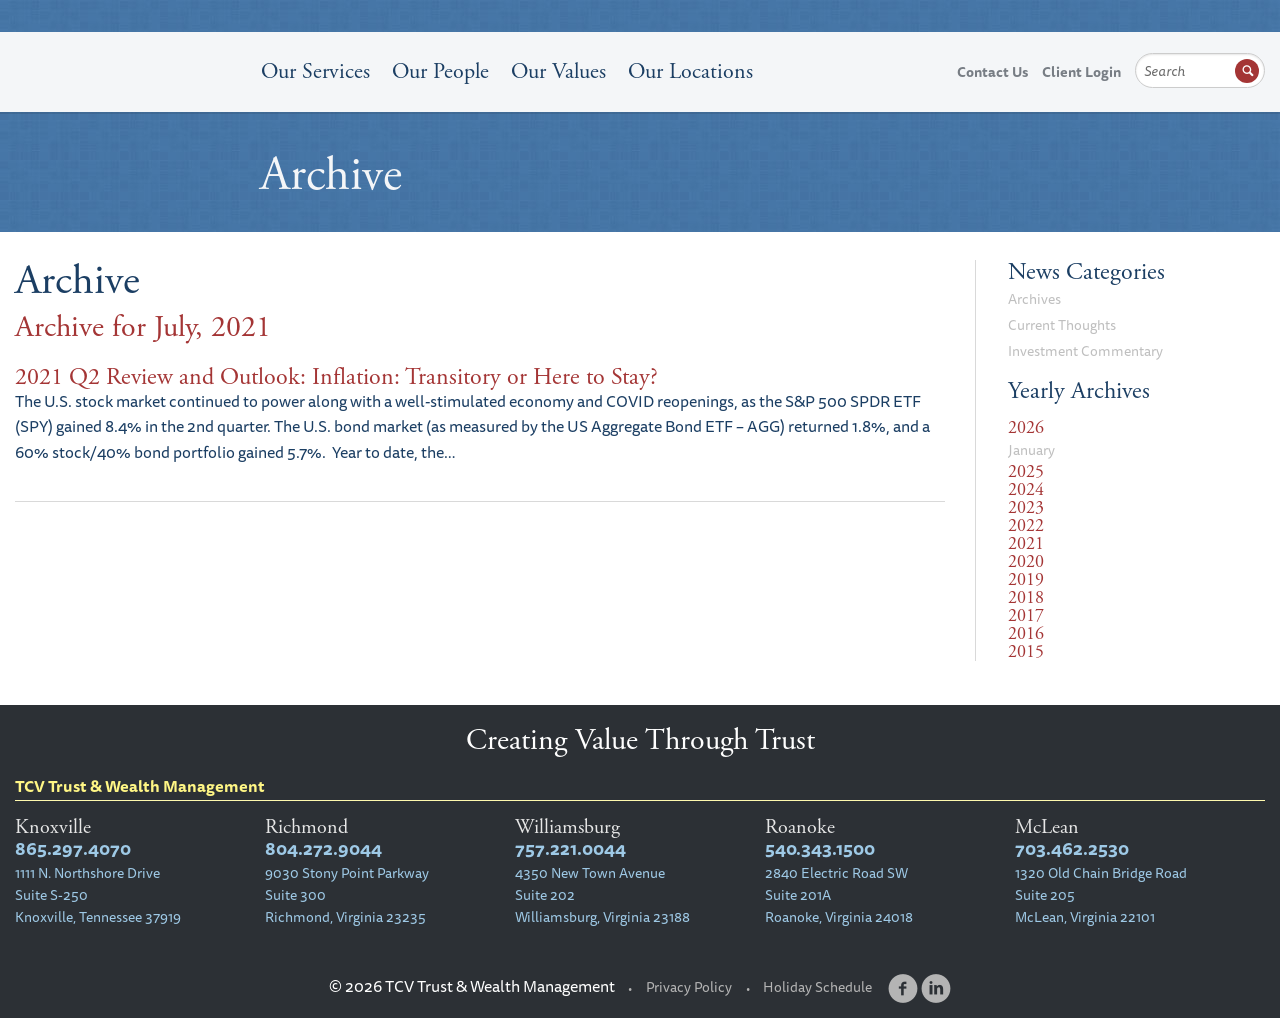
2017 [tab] (1026, 616)
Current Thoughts (1062, 325)
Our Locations (690, 72)
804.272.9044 (323, 848)
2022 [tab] (1026, 526)
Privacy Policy (689, 987)
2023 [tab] (1026, 508)
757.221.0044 (570, 848)
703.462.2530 (1072, 848)
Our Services (315, 72)
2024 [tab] (1026, 490)
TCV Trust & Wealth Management (130, 112)
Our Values (558, 72)
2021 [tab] (1026, 544)
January (1031, 450)
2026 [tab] (1026, 428)
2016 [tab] (1026, 634)
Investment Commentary (1085, 351)
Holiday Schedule (817, 987)
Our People (440, 72)
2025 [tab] (1026, 472)
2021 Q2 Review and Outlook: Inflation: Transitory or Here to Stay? (336, 377)
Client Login (1081, 72)
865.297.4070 (73, 848)
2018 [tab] (1026, 598)
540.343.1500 (820, 848)
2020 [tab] (1026, 562)
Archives (1034, 299)
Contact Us (992, 72)
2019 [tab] (1026, 580)
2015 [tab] (1026, 652)
